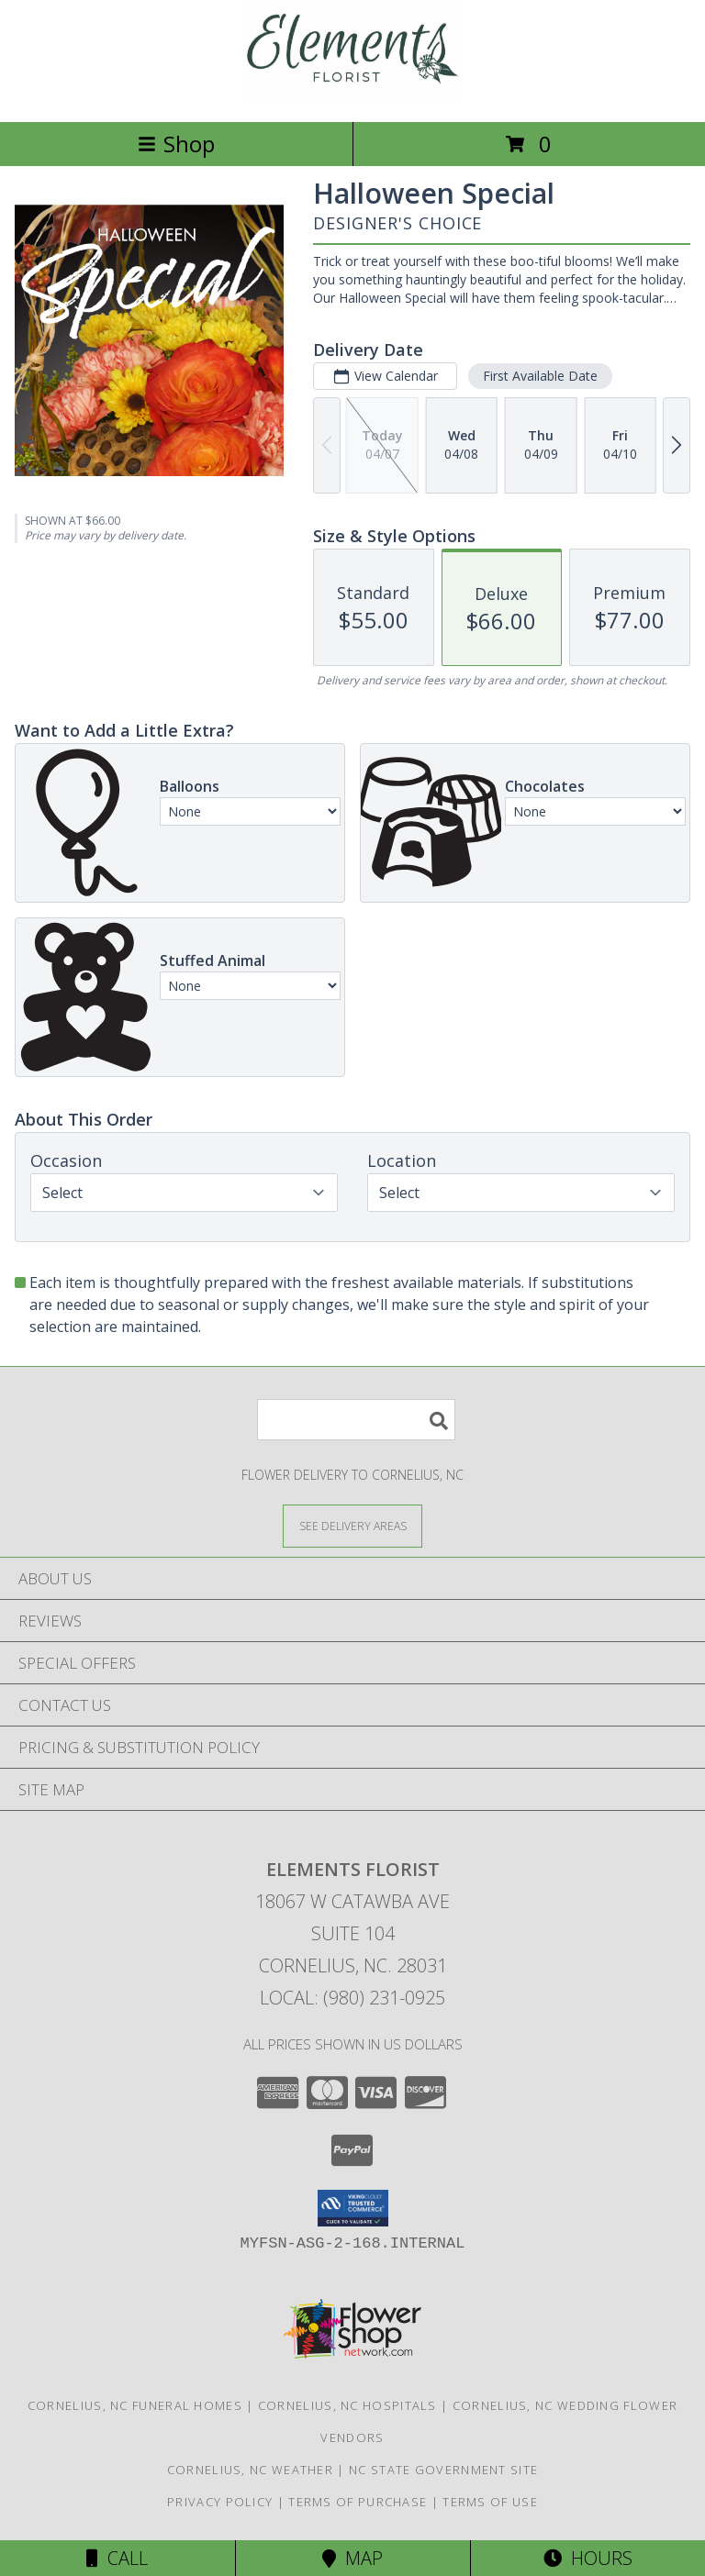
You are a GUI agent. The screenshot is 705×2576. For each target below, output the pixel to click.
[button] (353, 2208)
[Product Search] (356, 1419)
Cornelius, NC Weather (250, 2469)
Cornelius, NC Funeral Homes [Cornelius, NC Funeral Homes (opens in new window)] (135, 2405)
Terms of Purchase (357, 2501)
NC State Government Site (443, 2469)
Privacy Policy (220, 2501)
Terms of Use (490, 2501)
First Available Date (540, 375)
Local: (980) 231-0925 (352, 1997)
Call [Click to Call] (117, 2558)
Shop (176, 143)
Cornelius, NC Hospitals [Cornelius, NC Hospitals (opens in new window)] (347, 2405)
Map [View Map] (352, 2558)
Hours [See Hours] (587, 2558)
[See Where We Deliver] (352, 1525)
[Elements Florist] (352, 95)
